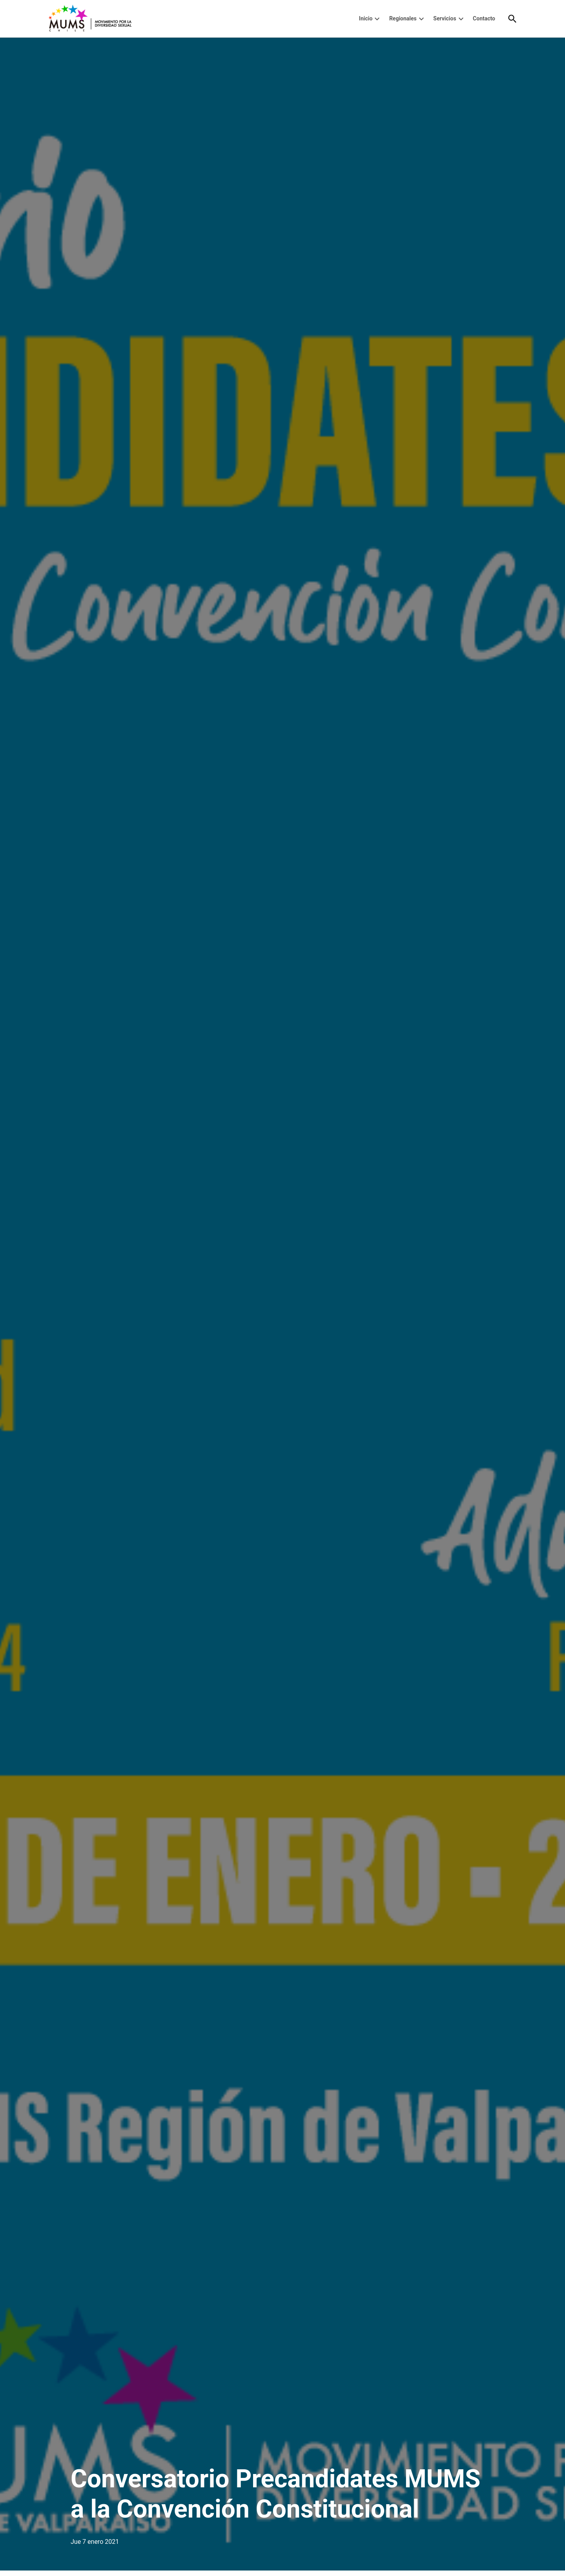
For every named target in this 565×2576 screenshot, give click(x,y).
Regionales (403, 18)
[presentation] (377, 18)
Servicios (444, 18)
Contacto (484, 18)
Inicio (366, 18)
